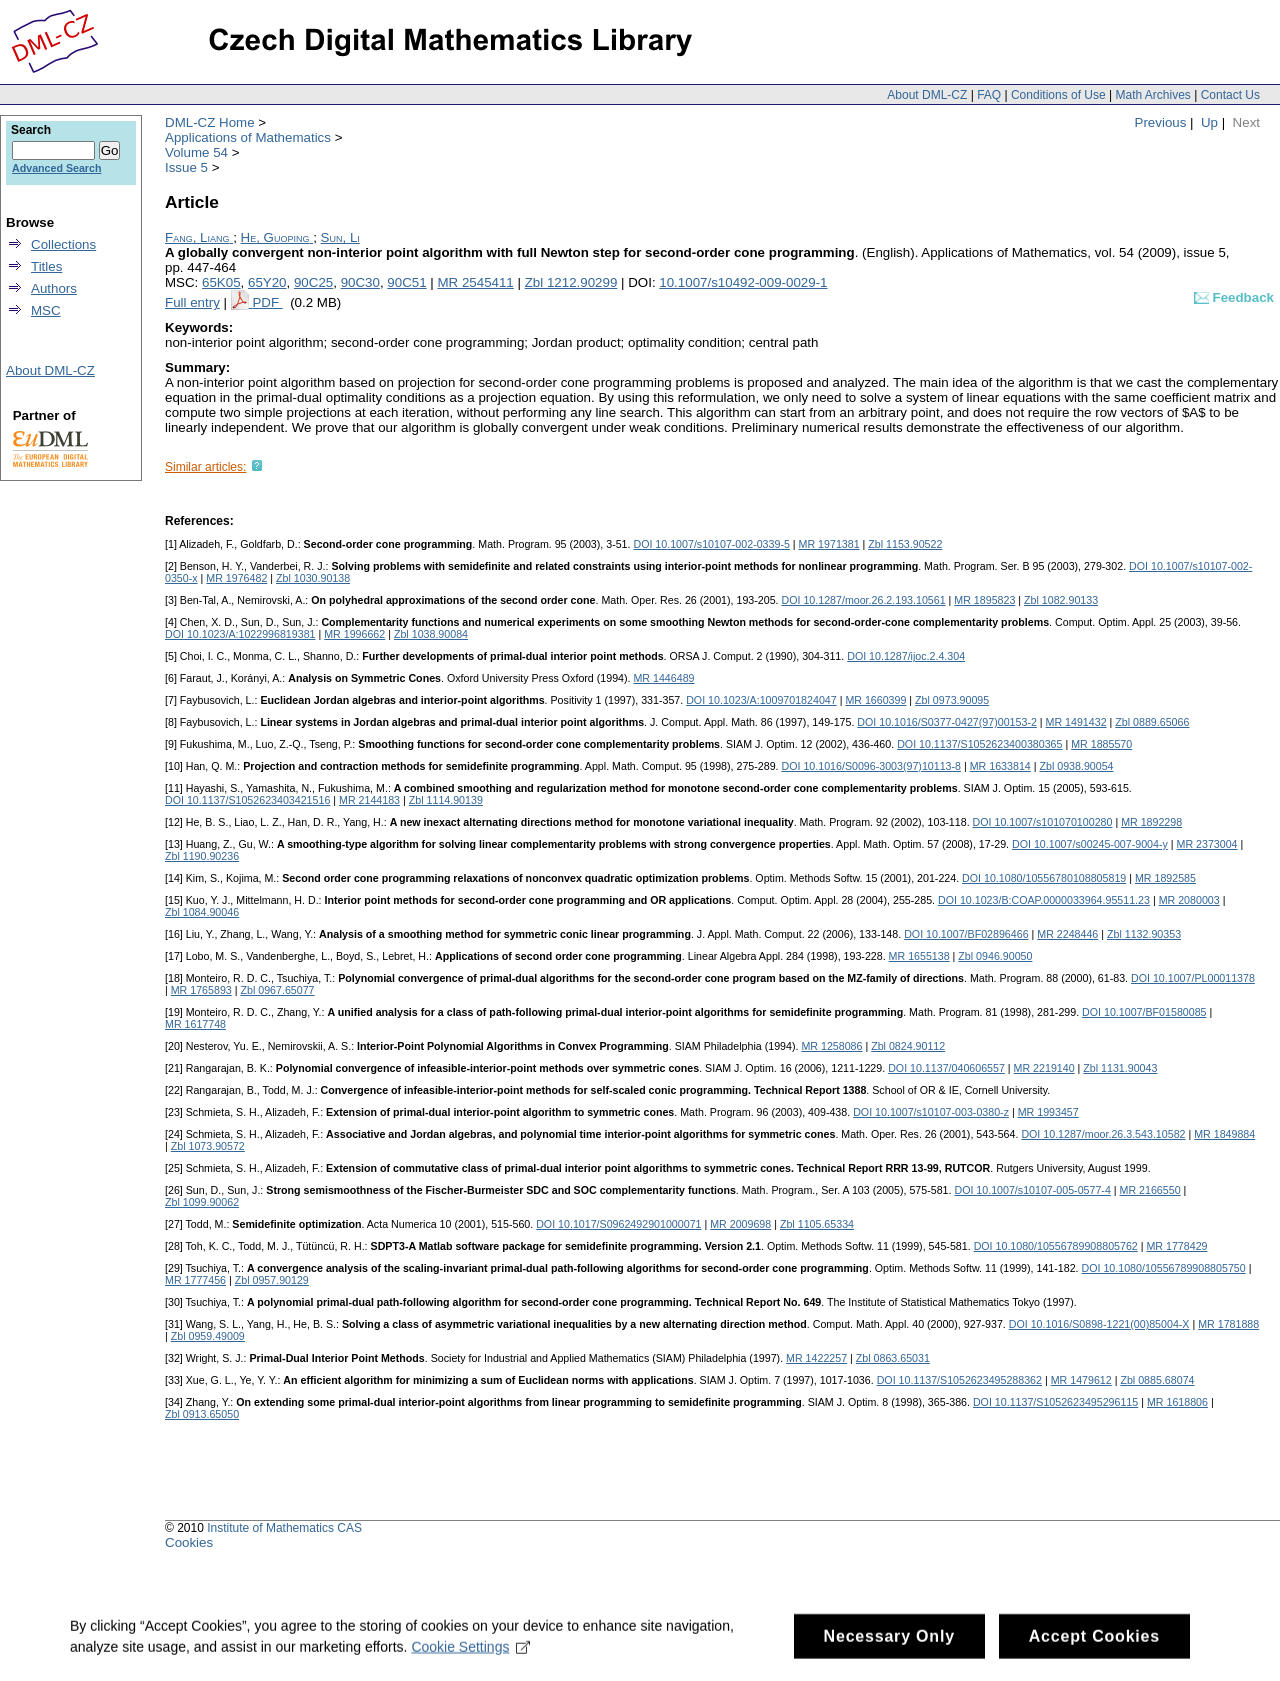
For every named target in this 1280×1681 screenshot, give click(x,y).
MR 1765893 (201, 990)
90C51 (406, 282)
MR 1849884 (1224, 1134)
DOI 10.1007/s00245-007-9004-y (1090, 844)
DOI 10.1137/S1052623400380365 (979, 744)
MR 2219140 (1044, 1068)
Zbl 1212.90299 (571, 282)
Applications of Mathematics (248, 137)
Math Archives (1152, 95)
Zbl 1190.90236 (202, 856)
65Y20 (267, 282)
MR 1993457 (1048, 1112)
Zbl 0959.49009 (208, 1336)
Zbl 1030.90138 (313, 578)
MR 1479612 (1081, 1380)
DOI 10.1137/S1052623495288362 (959, 1380)
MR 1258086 (831, 1046)
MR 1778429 (1176, 1246)
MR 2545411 (475, 282)
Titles (46, 266)
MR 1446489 (663, 678)
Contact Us (1230, 95)
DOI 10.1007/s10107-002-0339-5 (711, 544)
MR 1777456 (195, 1280)
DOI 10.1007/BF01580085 (1144, 1012)
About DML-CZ (927, 95)
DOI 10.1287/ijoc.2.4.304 (906, 656)
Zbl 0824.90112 (908, 1046)
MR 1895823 (984, 600)
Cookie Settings (470, 1658)
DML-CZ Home (210, 122)
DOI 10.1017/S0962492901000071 (618, 1224)
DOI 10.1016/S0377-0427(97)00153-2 (947, 722)
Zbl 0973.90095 (952, 700)
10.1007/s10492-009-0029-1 (743, 282)
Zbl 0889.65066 (1152, 722)
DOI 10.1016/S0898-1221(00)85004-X (1099, 1324)
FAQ (989, 95)
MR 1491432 (1076, 722)
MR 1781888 (1228, 1324)
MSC (46, 310)
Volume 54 (196, 152)
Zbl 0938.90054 (1076, 766)
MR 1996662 (354, 634)
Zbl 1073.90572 (208, 1146)
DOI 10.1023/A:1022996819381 (240, 634)
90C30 (360, 282)
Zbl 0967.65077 (277, 990)
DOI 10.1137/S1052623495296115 (1055, 1402)
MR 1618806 (1177, 1402)
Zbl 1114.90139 (446, 800)
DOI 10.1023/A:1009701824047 (761, 700)
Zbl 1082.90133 (1061, 600)
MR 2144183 (369, 800)
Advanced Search (56, 168)
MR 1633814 (1000, 766)
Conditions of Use (1058, 95)
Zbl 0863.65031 (893, 1358)
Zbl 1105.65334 (817, 1224)
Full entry (192, 302)
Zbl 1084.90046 (202, 912)
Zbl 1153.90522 (905, 544)
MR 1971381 (829, 544)
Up (1209, 122)
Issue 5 (186, 167)
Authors (54, 288)
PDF (267, 302)
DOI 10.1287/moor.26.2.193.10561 (864, 600)
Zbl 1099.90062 (202, 1202)
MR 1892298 (1151, 822)
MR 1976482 (236, 578)
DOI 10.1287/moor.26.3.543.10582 (1103, 1134)
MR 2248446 (1067, 934)
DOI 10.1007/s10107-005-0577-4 (1032, 1190)
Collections (63, 244)
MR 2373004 (1207, 844)
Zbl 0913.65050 (202, 1414)
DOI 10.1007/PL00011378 (1193, 978)
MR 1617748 (195, 1024)
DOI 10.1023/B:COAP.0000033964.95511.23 (1044, 900)
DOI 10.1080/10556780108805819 (1044, 878)
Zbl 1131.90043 (1120, 1068)
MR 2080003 (1189, 900)
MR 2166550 (1150, 1190)
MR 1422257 (816, 1358)
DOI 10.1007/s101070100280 (1043, 822)
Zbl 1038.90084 (431, 634)
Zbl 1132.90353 (1144, 934)
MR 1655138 (919, 956)
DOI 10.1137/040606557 (946, 1068)
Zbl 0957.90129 (272, 1280)
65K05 (221, 282)
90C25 (313, 282)
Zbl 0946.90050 (995, 956)
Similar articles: (205, 467)
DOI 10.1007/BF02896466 (966, 934)
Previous (1161, 122)
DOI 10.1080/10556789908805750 (1164, 1268)
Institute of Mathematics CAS (284, 1528)
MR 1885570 (1101, 744)
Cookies (189, 1542)
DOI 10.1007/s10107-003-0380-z (931, 1112)
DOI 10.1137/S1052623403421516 (247, 800)
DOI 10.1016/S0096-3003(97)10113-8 (872, 766)
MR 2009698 (740, 1224)
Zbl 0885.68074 (1157, 1380)
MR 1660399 (875, 700)
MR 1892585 (1165, 878)
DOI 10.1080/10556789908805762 (1056, 1246)
